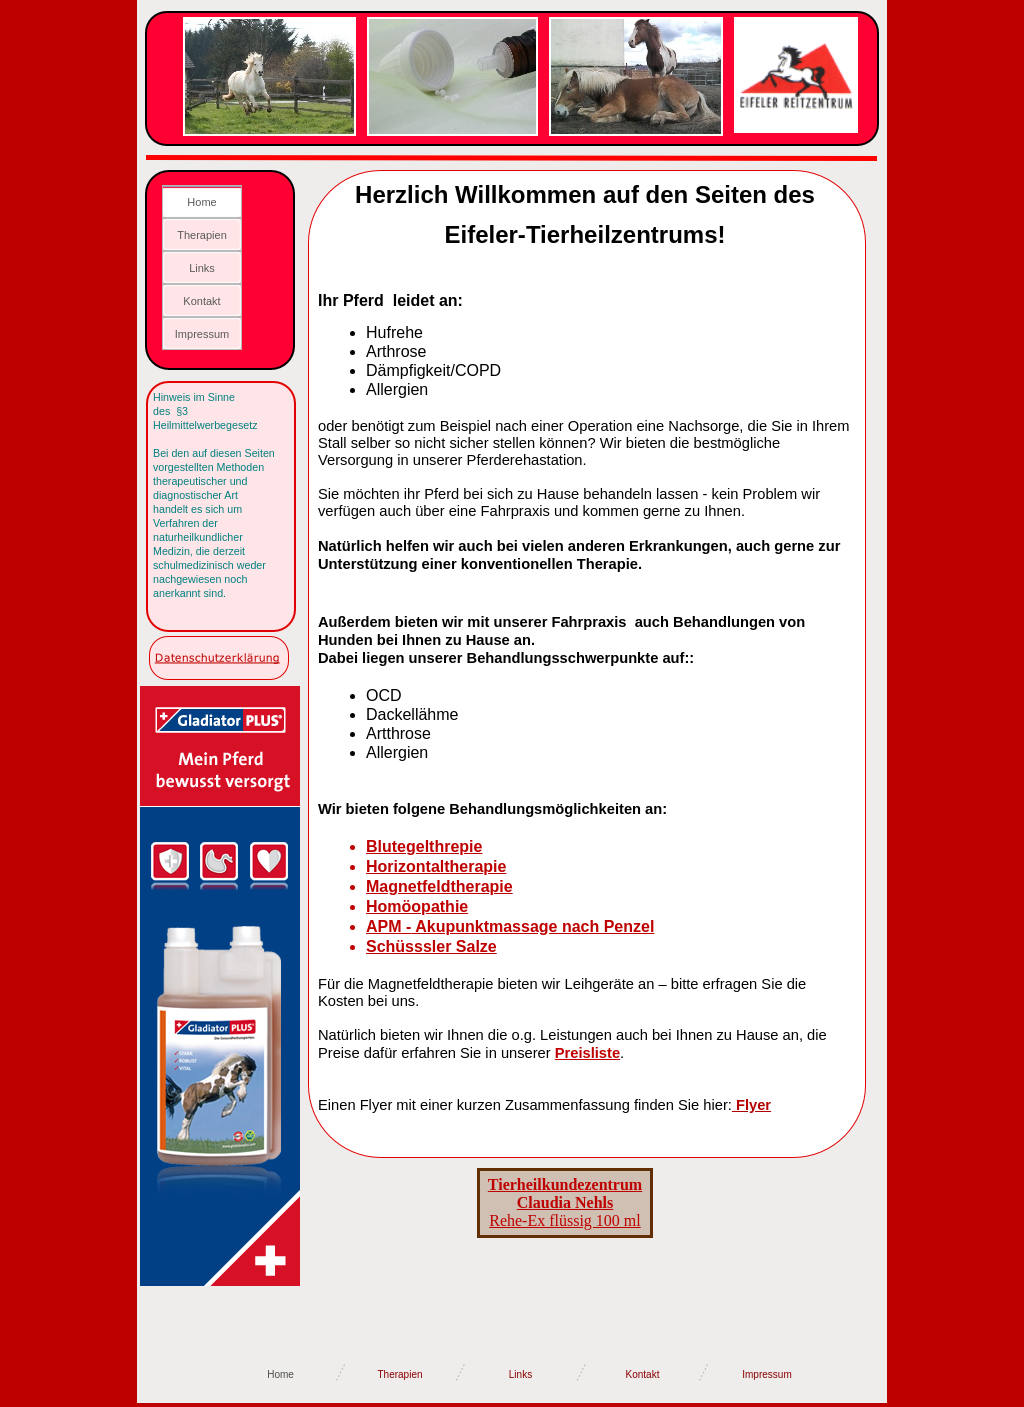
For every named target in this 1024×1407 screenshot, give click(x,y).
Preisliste (587, 1053)
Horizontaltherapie (436, 866)
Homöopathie (417, 906)
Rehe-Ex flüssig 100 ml (565, 1202)
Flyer (753, 1105)
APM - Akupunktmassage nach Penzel (510, 926)
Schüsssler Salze (431, 946)
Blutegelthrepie (424, 846)
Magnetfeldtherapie (439, 886)
